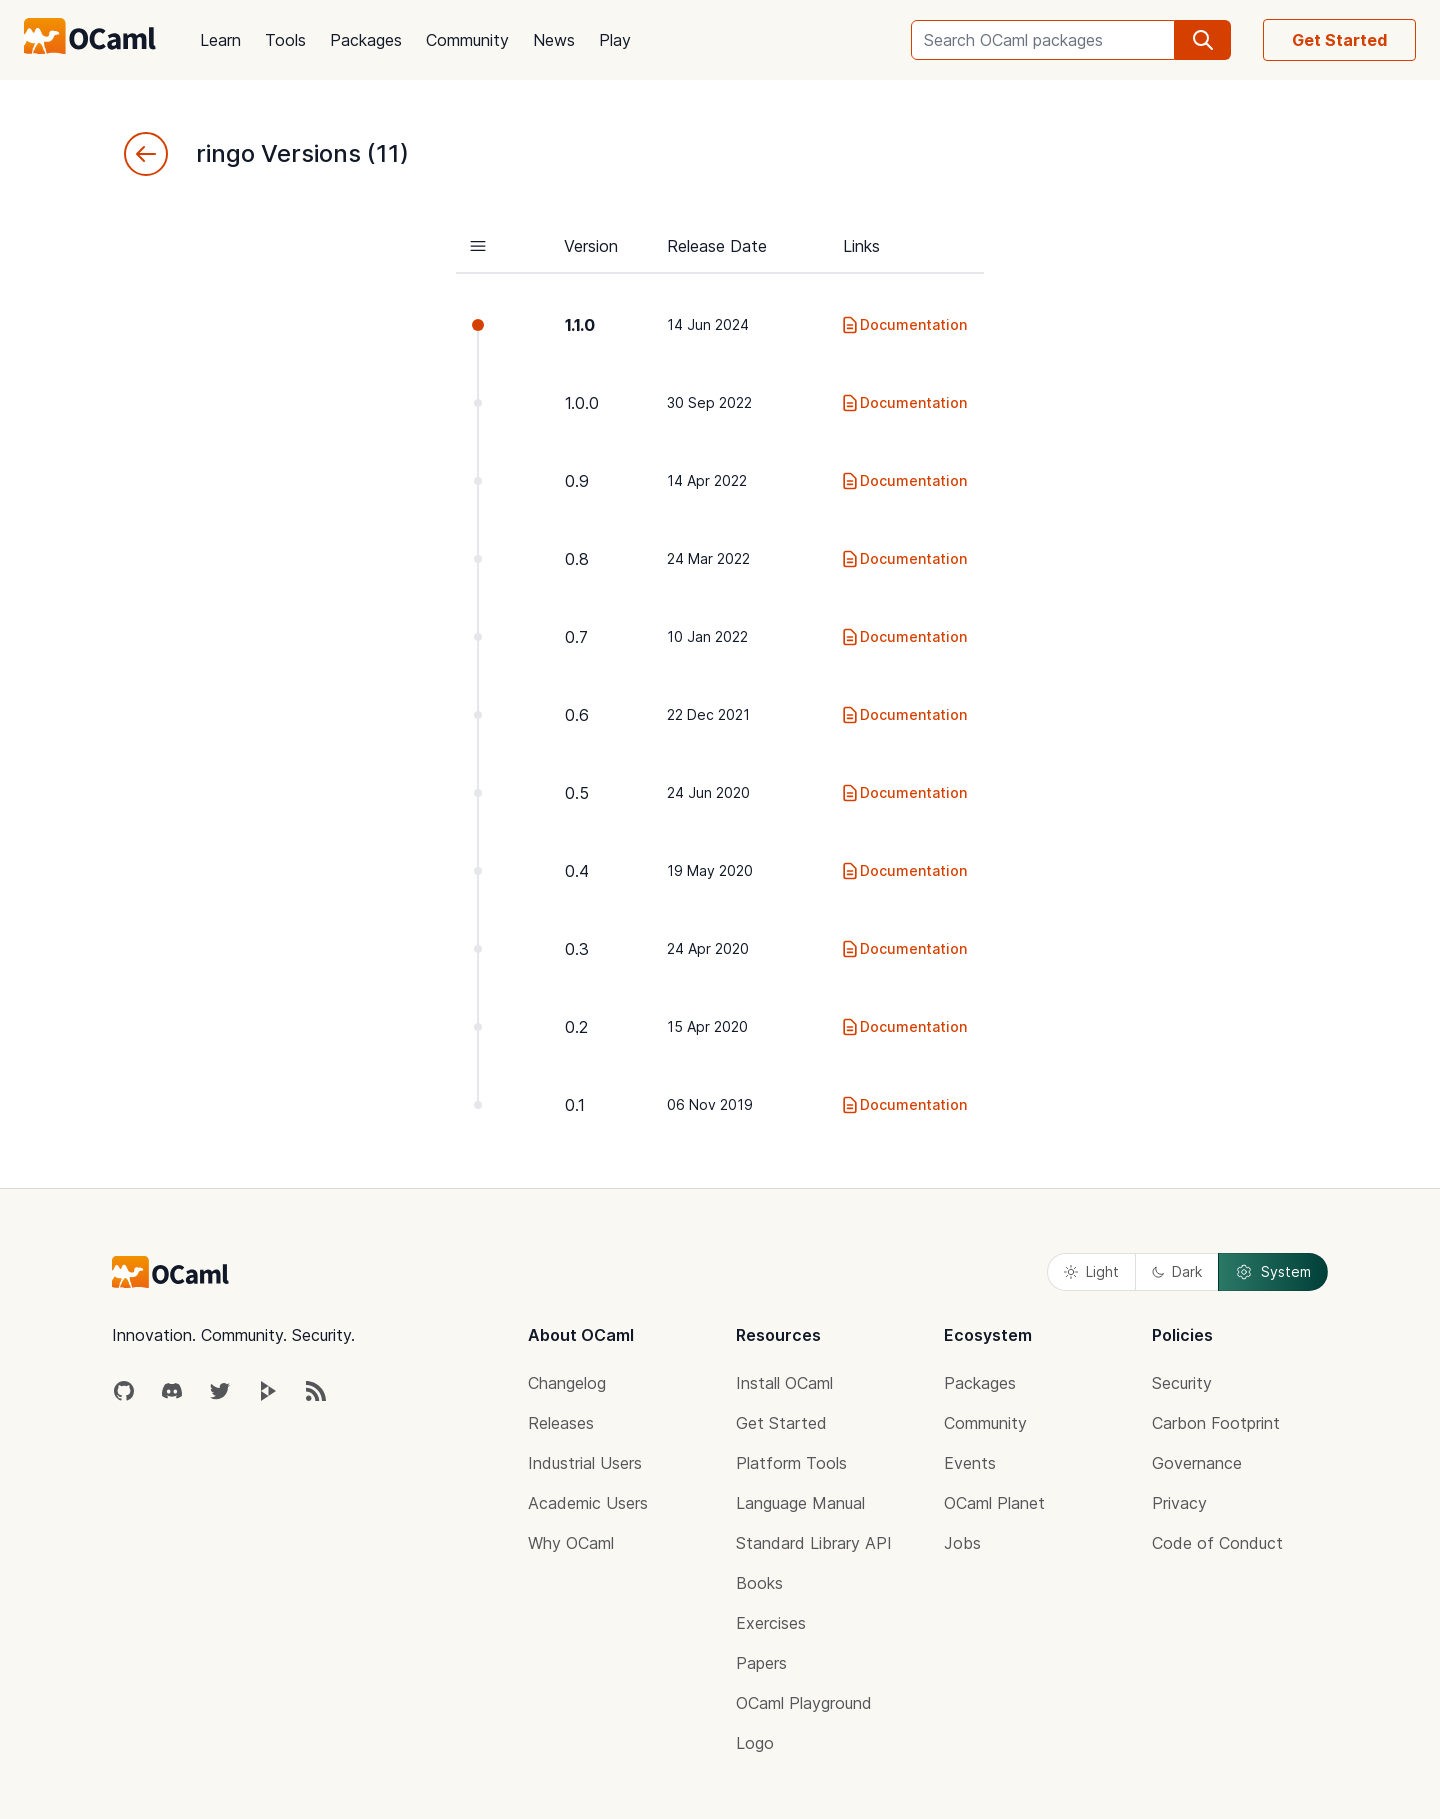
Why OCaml (571, 1543)
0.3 (577, 949)
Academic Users (588, 1503)
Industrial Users (585, 1463)
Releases (561, 1423)
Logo (755, 1743)
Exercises (771, 1623)
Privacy (1179, 1503)
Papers (761, 1663)
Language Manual (800, 1503)
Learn (220, 40)
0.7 (576, 637)
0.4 (577, 871)
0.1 (575, 1105)
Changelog (567, 1383)
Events (970, 1463)
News (554, 40)
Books (759, 1583)
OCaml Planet (994, 1503)
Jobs (962, 1543)
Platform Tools (791, 1463)
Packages (366, 40)
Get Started (1339, 40)
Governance (1197, 1463)
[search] (1203, 40)
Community (467, 40)
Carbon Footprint (1216, 1423)
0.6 (577, 715)
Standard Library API (814, 1543)
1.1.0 (580, 325)
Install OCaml (784, 1383)
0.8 (577, 559)
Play (615, 40)
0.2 (576, 1027)
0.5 (577, 793)
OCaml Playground (804, 1703)
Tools (285, 40)
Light (1091, 1271)
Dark (1177, 1271)
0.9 (577, 481)
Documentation (903, 325)
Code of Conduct (1217, 1543)
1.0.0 (582, 403)
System (1273, 1272)
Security (1182, 1383)
